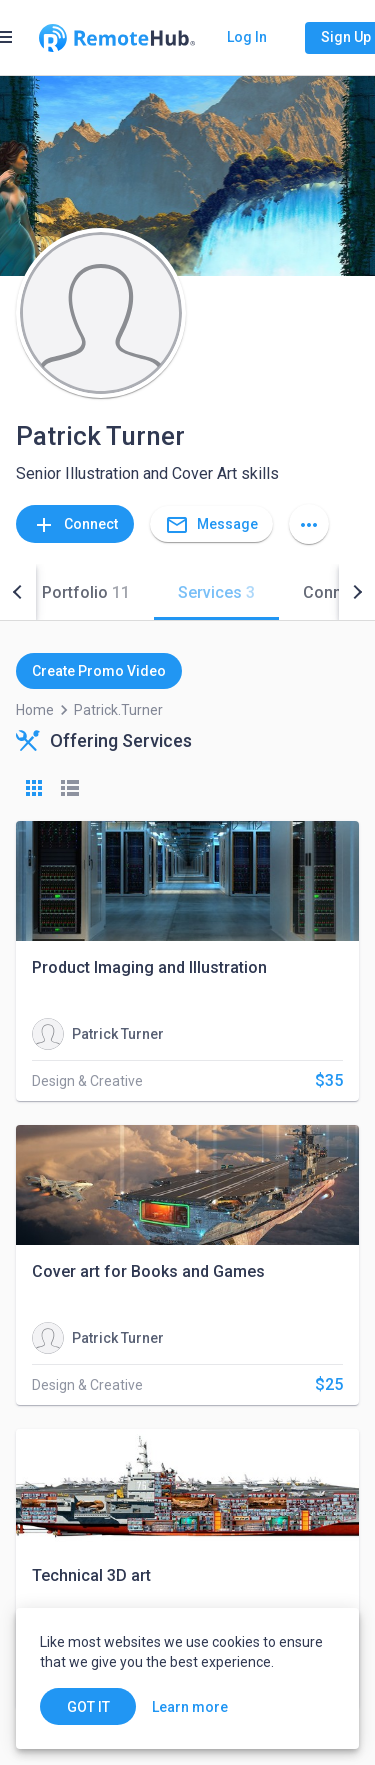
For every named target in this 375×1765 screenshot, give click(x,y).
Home (35, 710)
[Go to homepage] (117, 38)
